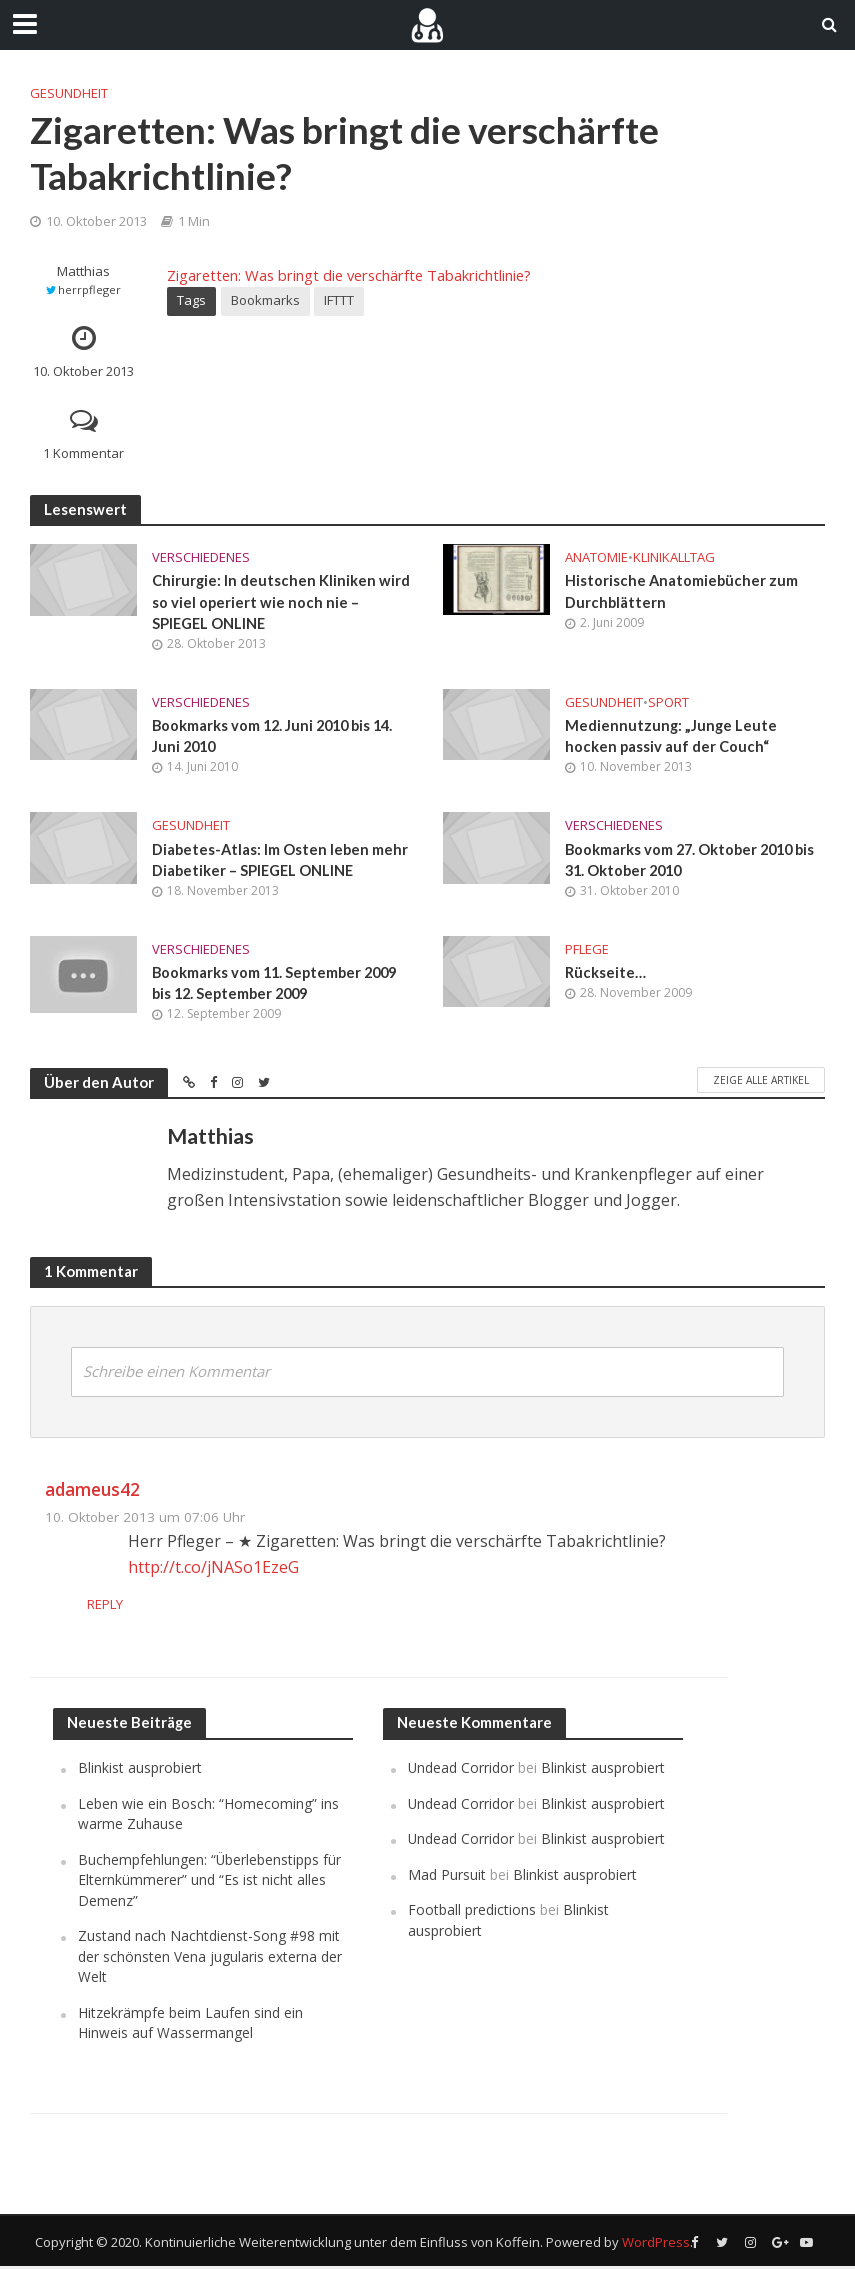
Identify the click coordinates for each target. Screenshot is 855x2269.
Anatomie (596, 557)
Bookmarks (265, 300)
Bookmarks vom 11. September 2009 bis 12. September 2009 (278, 984)
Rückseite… (605, 974)
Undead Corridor (461, 1770)
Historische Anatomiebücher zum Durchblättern (682, 590)
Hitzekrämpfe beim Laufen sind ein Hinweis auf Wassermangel (190, 2024)
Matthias (83, 271)
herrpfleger (89, 289)
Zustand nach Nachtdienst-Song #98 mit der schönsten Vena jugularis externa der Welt (210, 1959)
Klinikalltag (674, 557)
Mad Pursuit (447, 1876)
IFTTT (339, 300)
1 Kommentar (83, 453)
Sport (668, 702)
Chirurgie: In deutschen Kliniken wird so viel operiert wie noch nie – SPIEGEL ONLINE (281, 601)
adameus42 (92, 1491)
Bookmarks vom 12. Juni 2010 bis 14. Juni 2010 (277, 736)
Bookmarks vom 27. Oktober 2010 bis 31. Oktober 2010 (694, 860)
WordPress (656, 2244)
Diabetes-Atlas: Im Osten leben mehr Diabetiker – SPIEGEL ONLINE (282, 860)
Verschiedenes (201, 557)
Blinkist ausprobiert (140, 1770)
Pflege (587, 951)
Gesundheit (69, 93)
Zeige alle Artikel (761, 1082)
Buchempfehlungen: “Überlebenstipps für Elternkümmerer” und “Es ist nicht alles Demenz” (209, 1882)
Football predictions (472, 1912)
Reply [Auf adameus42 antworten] (146, 1607)
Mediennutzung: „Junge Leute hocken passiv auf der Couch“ (671, 736)
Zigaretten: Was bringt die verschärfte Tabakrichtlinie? (349, 275)
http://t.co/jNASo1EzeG (213, 1569)
